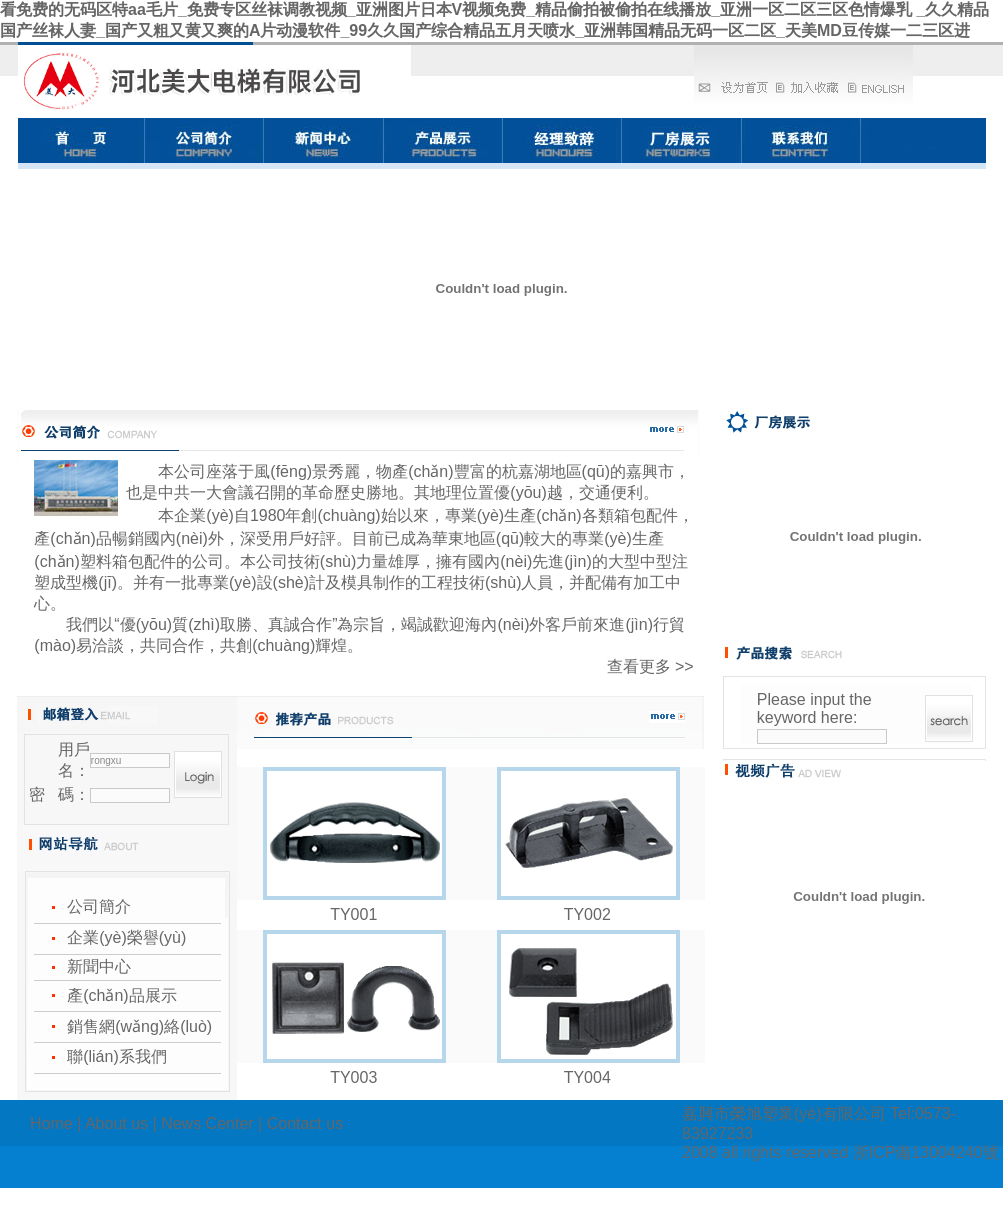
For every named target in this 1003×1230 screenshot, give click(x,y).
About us (116, 1123)
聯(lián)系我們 (117, 1056)
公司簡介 (99, 906)
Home (51, 1123)
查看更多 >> (650, 666)
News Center (207, 1123)
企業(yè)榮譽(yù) (126, 937)
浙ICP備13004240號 (926, 1152)
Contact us (305, 1123)
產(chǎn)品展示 (121, 995)
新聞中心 (99, 966)
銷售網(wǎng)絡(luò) (139, 1026)
